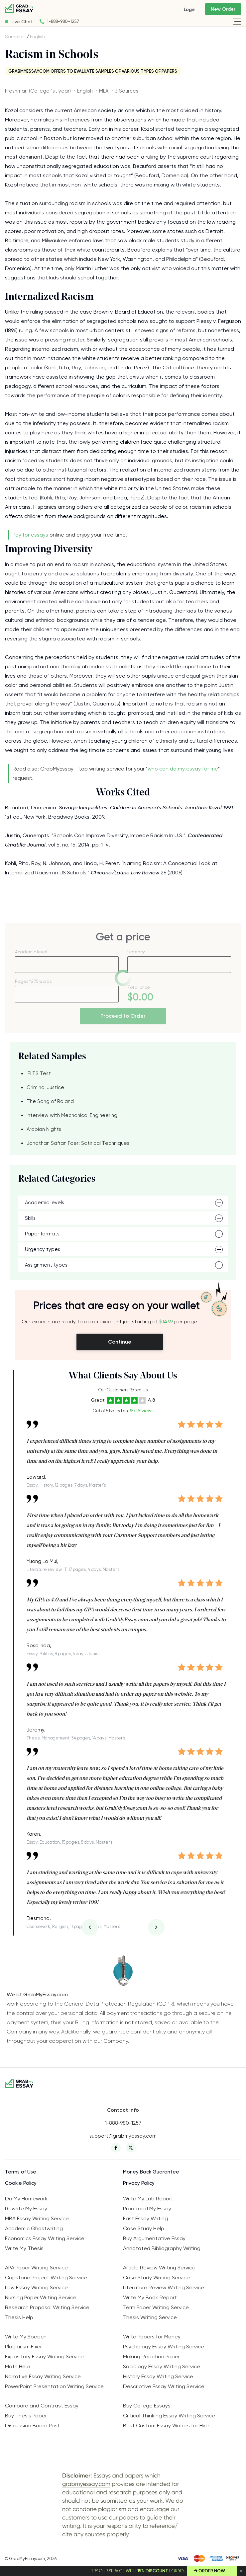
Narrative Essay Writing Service (43, 2376)
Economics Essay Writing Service (44, 2238)
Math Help (17, 2366)
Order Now (211, 2570)
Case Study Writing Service (156, 2277)
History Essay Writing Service (158, 2376)
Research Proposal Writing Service (47, 2307)
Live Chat (22, 21)
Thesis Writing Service (150, 2317)
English (37, 36)
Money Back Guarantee (151, 2172)
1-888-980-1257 (63, 21)
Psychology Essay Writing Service (163, 2346)
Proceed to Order (123, 1016)
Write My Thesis (24, 2248)
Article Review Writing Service (159, 2267)
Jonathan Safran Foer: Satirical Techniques (78, 1143)
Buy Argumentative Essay (154, 2238)
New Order (223, 9)
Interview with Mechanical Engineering (72, 1115)
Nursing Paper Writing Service (40, 2297)
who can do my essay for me (183, 769)
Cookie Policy (21, 2183)
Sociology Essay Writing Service (161, 2366)
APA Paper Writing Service (36, 2267)
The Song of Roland (50, 1101)
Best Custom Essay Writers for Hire (166, 2425)
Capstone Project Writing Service (46, 2277)
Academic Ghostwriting (34, 2228)
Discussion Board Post (32, 2425)
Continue (119, 1342)
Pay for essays (30, 535)
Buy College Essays (147, 2405)
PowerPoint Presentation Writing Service (54, 2386)
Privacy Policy (139, 2183)
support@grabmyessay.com (123, 2136)
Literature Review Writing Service (163, 2287)
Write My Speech (26, 2336)
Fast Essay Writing (145, 2218)
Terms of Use (20, 2172)
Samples (15, 36)
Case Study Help (143, 2228)
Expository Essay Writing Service (44, 2356)
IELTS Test (39, 1073)
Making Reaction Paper (151, 2356)
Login (189, 9)
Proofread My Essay (147, 2208)
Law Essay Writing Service (36, 2287)
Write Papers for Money (152, 2336)
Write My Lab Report (148, 2198)
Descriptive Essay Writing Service (163, 2386)
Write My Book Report (150, 2297)
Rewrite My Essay (26, 2208)
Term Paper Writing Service (156, 2307)
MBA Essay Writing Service (37, 2218)
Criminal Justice (45, 1087)
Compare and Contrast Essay (41, 2405)
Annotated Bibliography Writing (161, 2248)
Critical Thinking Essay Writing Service (169, 2415)
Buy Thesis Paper (26, 2415)
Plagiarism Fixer (23, 2346)
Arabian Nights (44, 1129)
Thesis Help (19, 2317)
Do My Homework (26, 2198)
